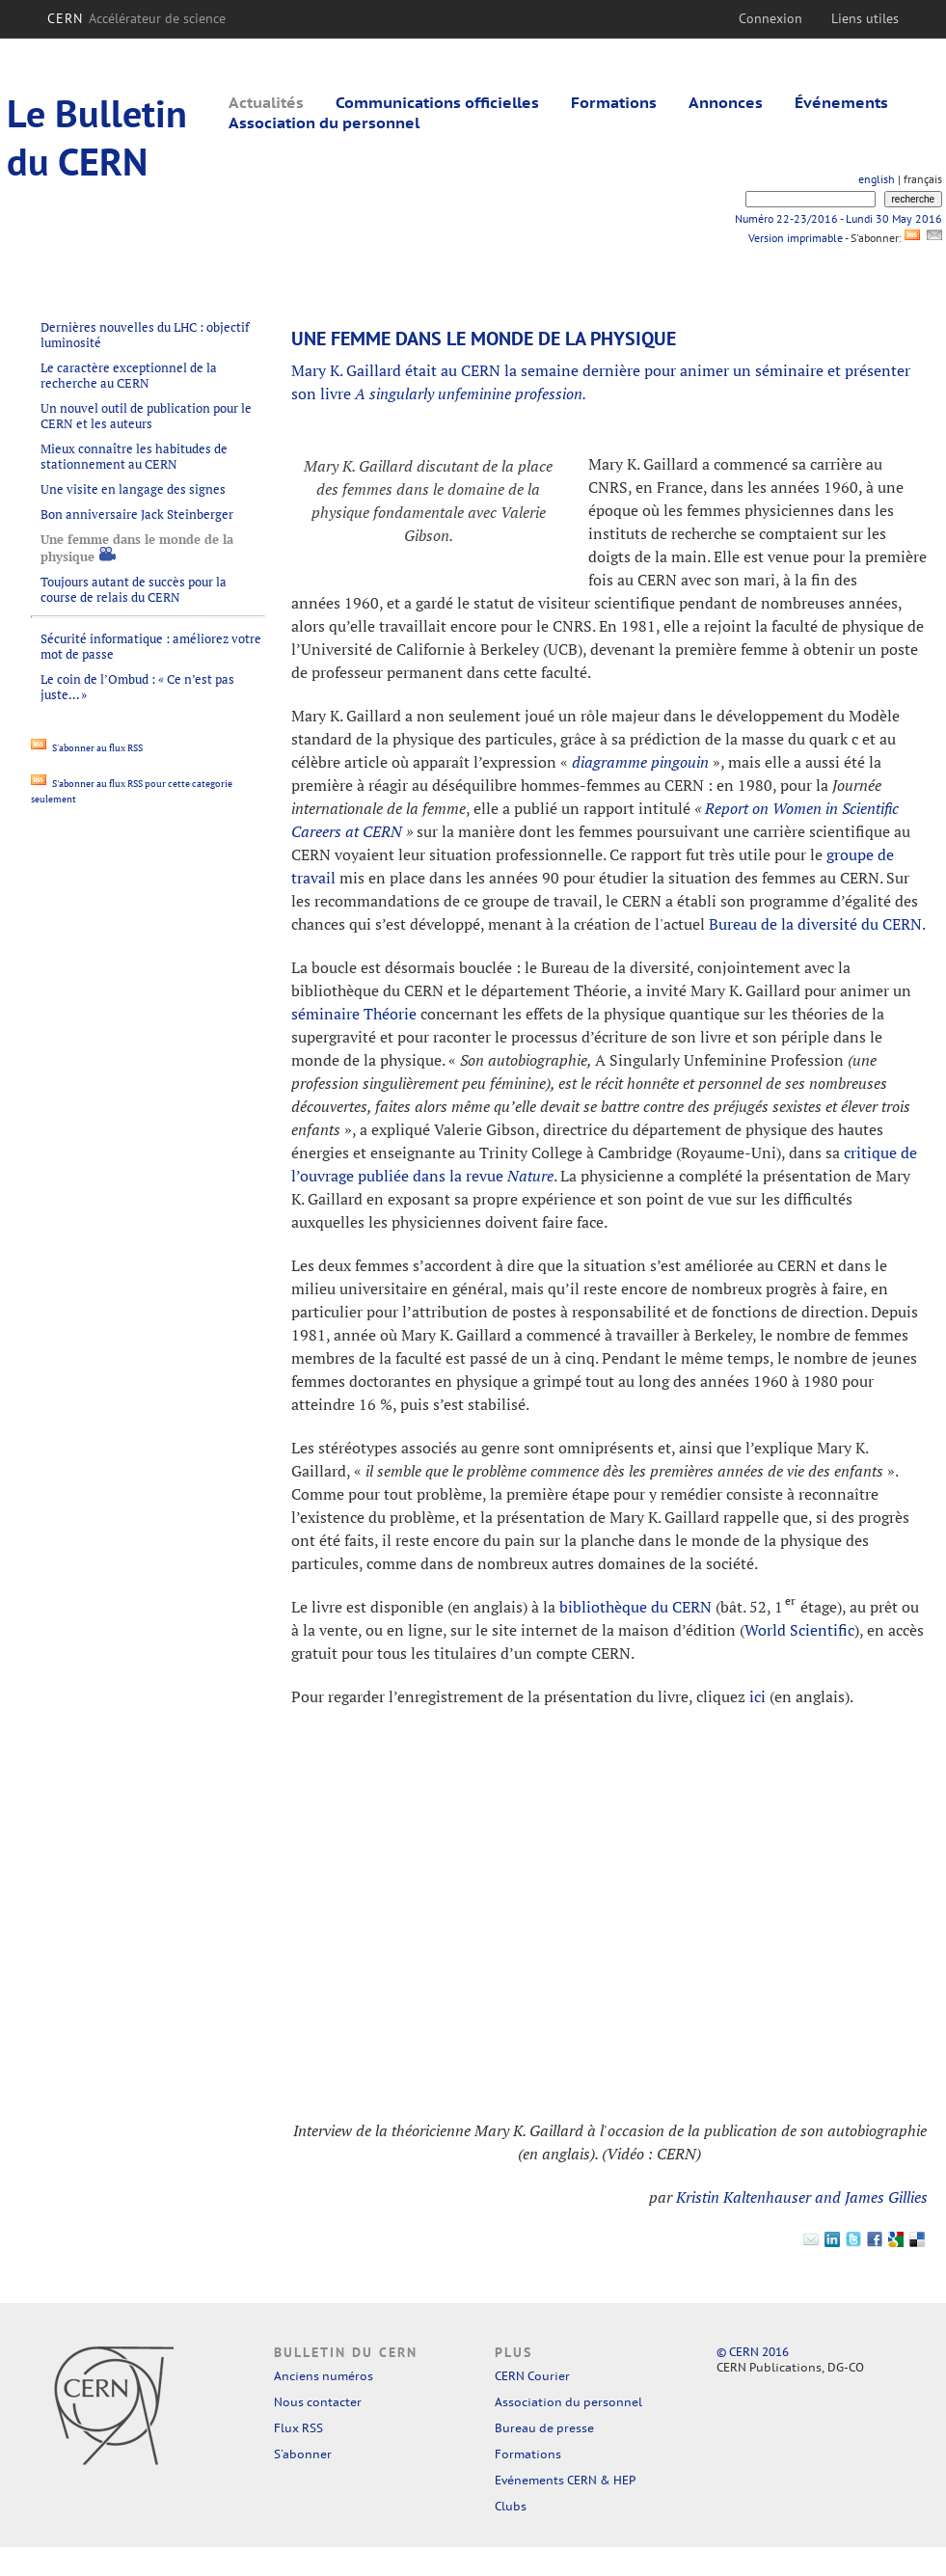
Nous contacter (318, 2402)
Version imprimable (795, 237)
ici (757, 1696)
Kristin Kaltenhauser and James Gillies (802, 2197)
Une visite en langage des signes (133, 489)
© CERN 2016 (752, 2352)
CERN (136, 18)
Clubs (511, 2506)
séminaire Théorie (354, 1013)
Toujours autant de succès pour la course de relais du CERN (134, 589)
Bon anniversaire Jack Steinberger (137, 514)
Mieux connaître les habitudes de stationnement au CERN (134, 456)
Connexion (770, 18)
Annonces (726, 102)
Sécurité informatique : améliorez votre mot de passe (151, 646)
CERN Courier (532, 2376)
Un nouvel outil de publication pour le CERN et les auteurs (146, 415)
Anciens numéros (323, 2376)
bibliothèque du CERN (635, 1606)
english (876, 179)
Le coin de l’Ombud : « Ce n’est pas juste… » (137, 686)
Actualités (266, 102)
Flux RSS (298, 2428)
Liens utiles (865, 18)
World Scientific (799, 1630)
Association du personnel (324, 122)
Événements (841, 102)
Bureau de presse (544, 2428)
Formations (614, 102)
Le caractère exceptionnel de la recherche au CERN (129, 375)
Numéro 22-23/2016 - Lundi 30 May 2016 (838, 218)
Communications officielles (437, 102)
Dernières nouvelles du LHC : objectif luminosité (145, 334)
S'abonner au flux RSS (87, 748)
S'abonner (303, 2454)
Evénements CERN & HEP (565, 2480)
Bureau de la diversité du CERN (815, 924)
